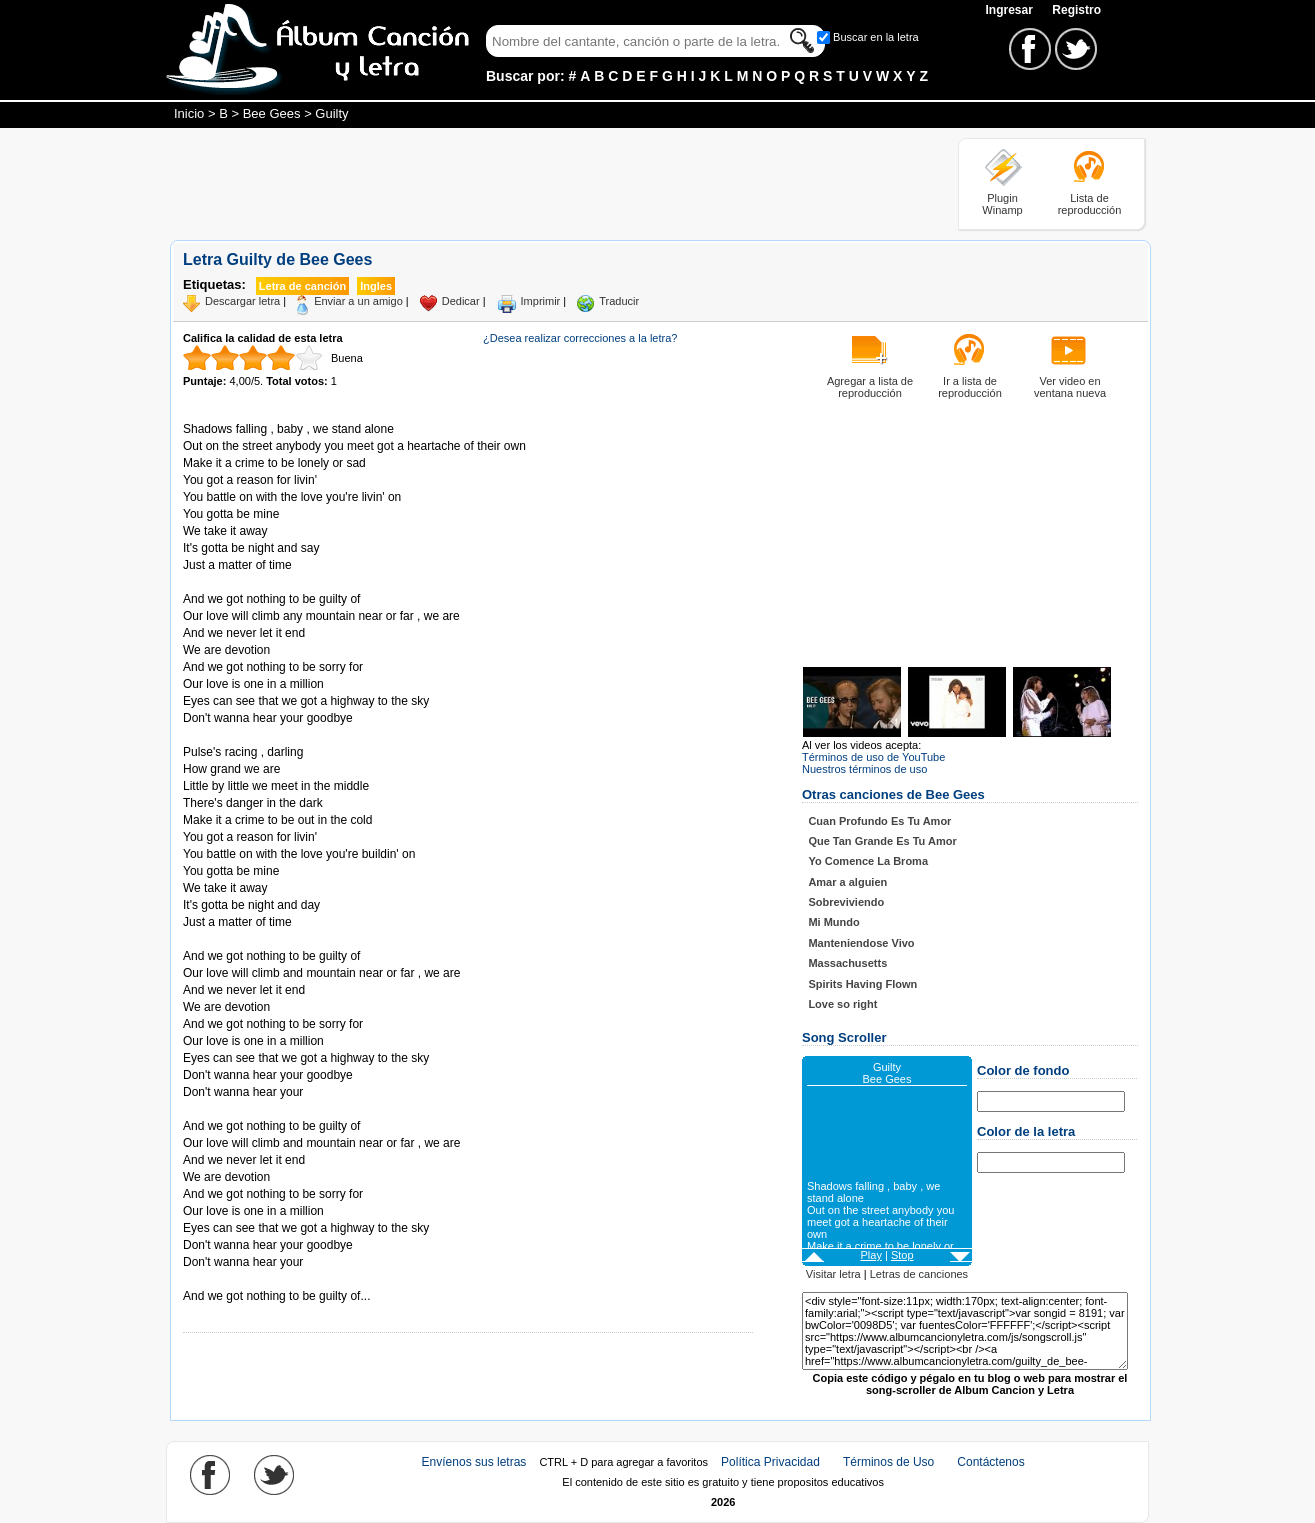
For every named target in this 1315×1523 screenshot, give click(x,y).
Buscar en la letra (876, 37)
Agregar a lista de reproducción (870, 387)
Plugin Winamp (1002, 204)
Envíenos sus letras (474, 1462)
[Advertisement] (534, 183)
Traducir (619, 301)
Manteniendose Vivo (861, 943)
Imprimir (541, 301)
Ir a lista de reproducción (970, 387)
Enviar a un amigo (358, 301)
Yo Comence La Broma (868, 861)
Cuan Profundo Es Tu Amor (879, 821)
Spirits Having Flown (862, 984)
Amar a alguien (847, 882)
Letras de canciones (919, 1274)
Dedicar (461, 301)
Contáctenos (990, 1462)
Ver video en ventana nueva (1070, 387)
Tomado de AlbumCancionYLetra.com (267, 1279)
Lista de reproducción (1090, 204)
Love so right (842, 1004)
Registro (1076, 10)
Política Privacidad (770, 1462)
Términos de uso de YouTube (873, 757)
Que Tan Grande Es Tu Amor (882, 841)
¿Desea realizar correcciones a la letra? (580, 338)
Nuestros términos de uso (864, 769)
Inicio (189, 113)
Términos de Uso (888, 1462)
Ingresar (1010, 10)
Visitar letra (833, 1274)
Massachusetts (847, 963)
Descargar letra (242, 301)
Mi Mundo (833, 922)
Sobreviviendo (846, 902)
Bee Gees (272, 113)
